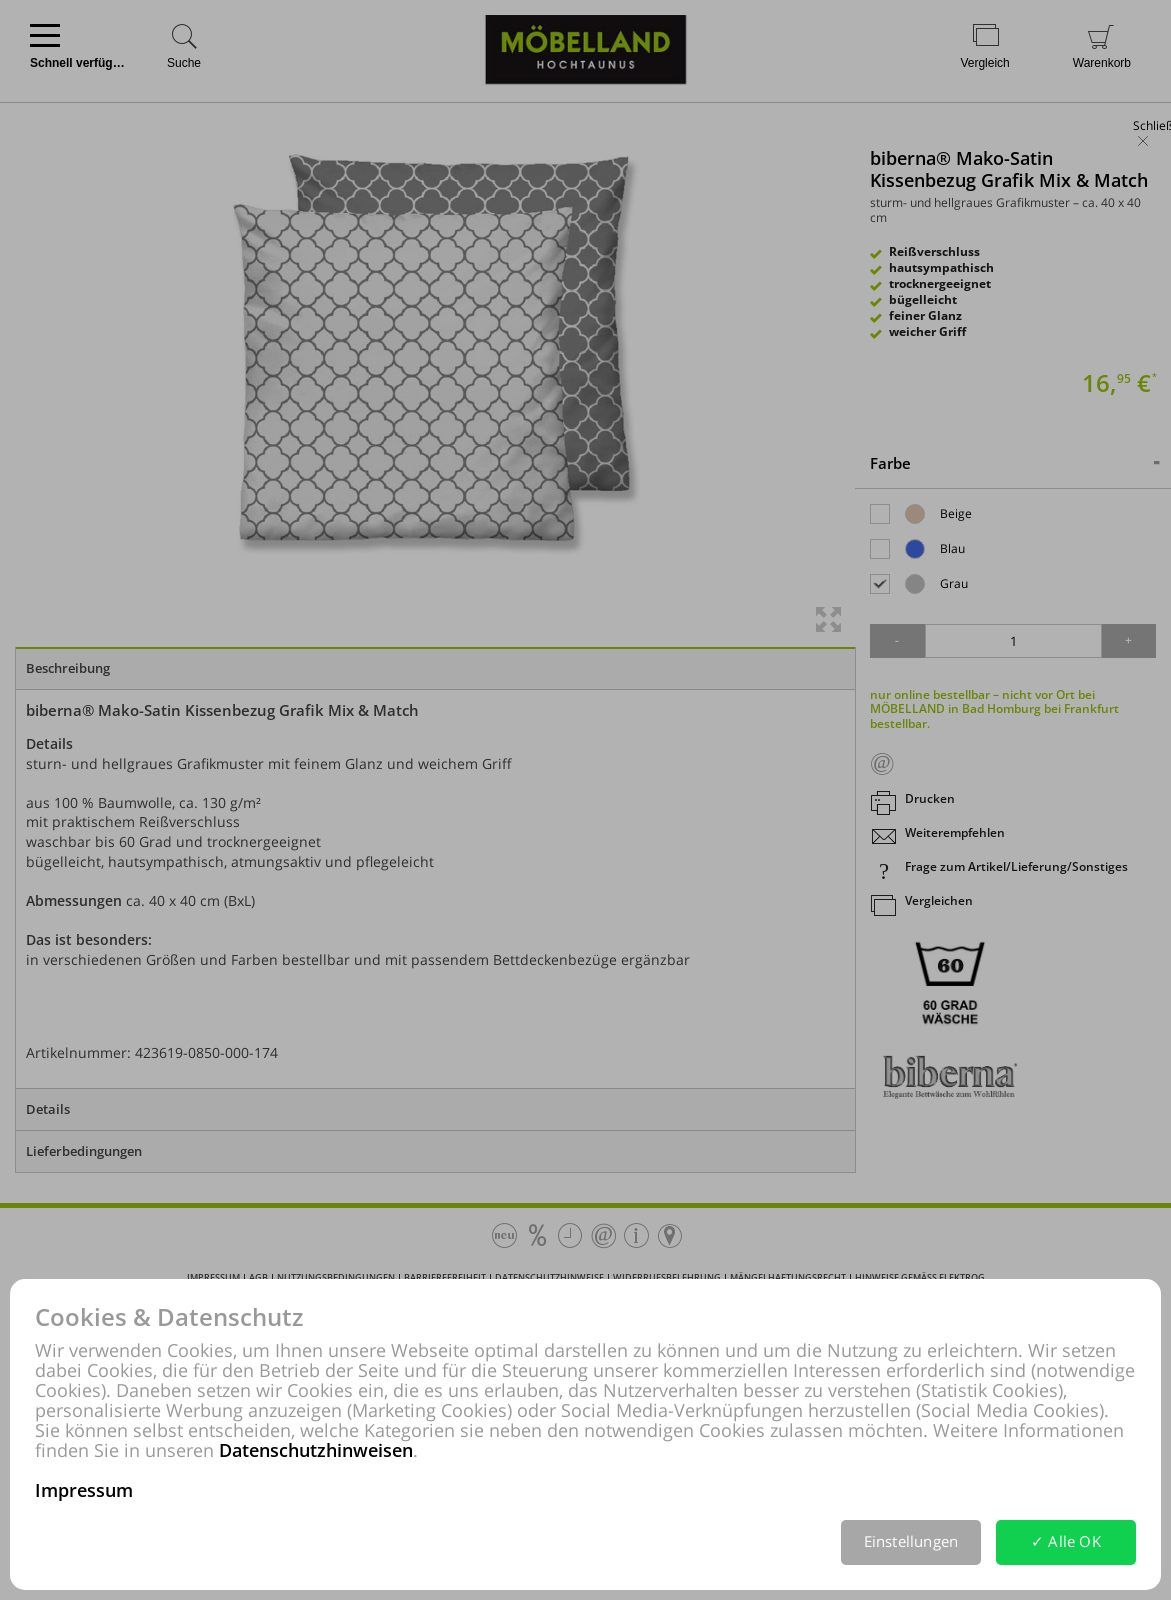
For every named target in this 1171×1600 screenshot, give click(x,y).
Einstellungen (911, 1541)
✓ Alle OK (1066, 1541)
